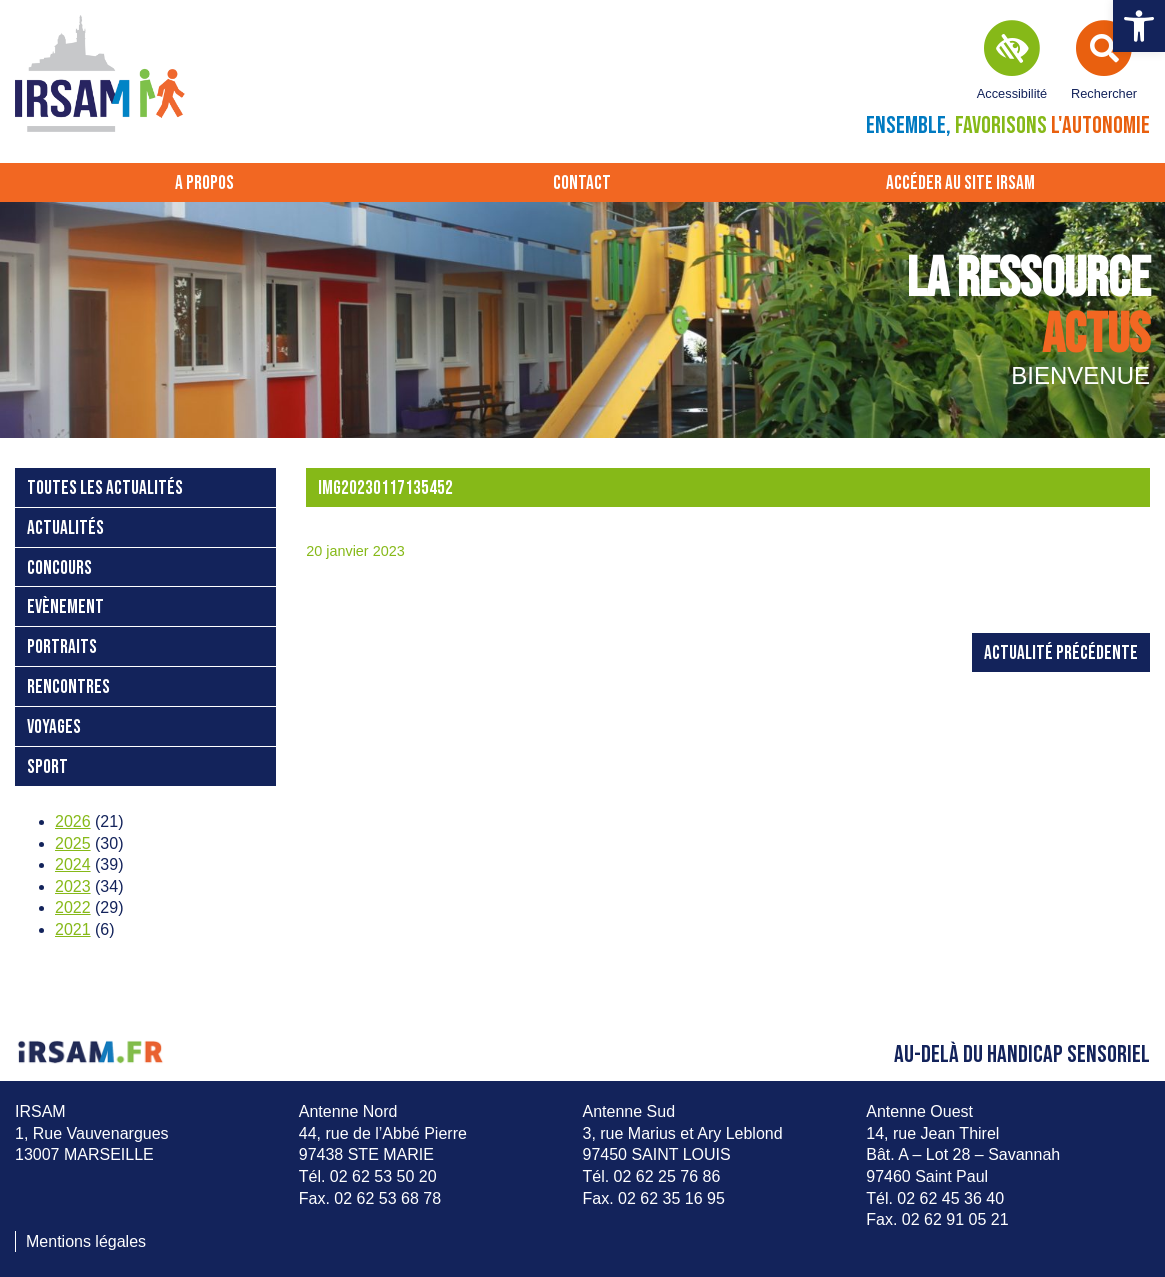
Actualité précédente (1061, 653)
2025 (73, 843)
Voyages (54, 727)
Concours (59, 568)
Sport (47, 767)
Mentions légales (86, 1241)
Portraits (62, 647)
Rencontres (68, 687)
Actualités (65, 528)
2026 (73, 821)
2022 (73, 907)
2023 (73, 886)
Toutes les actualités (105, 488)
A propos (204, 183)
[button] (1139, 26)
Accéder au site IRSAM (960, 183)
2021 (73, 929)
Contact (582, 183)
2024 (73, 864)
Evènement (65, 607)
